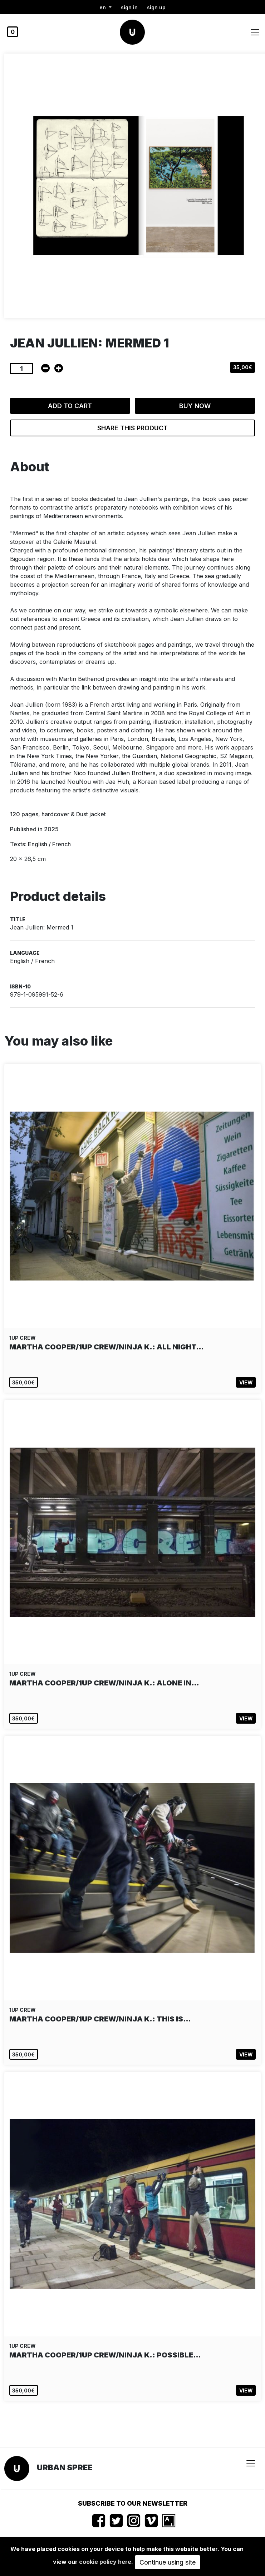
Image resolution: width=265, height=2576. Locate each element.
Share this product (132, 428)
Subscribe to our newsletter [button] (132, 2503)
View (246, 1382)
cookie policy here (105, 2561)
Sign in (129, 7)
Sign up (156, 7)
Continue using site (167, 2562)
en (103, 7)
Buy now (195, 406)
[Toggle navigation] (255, 32)
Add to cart (70, 406)
